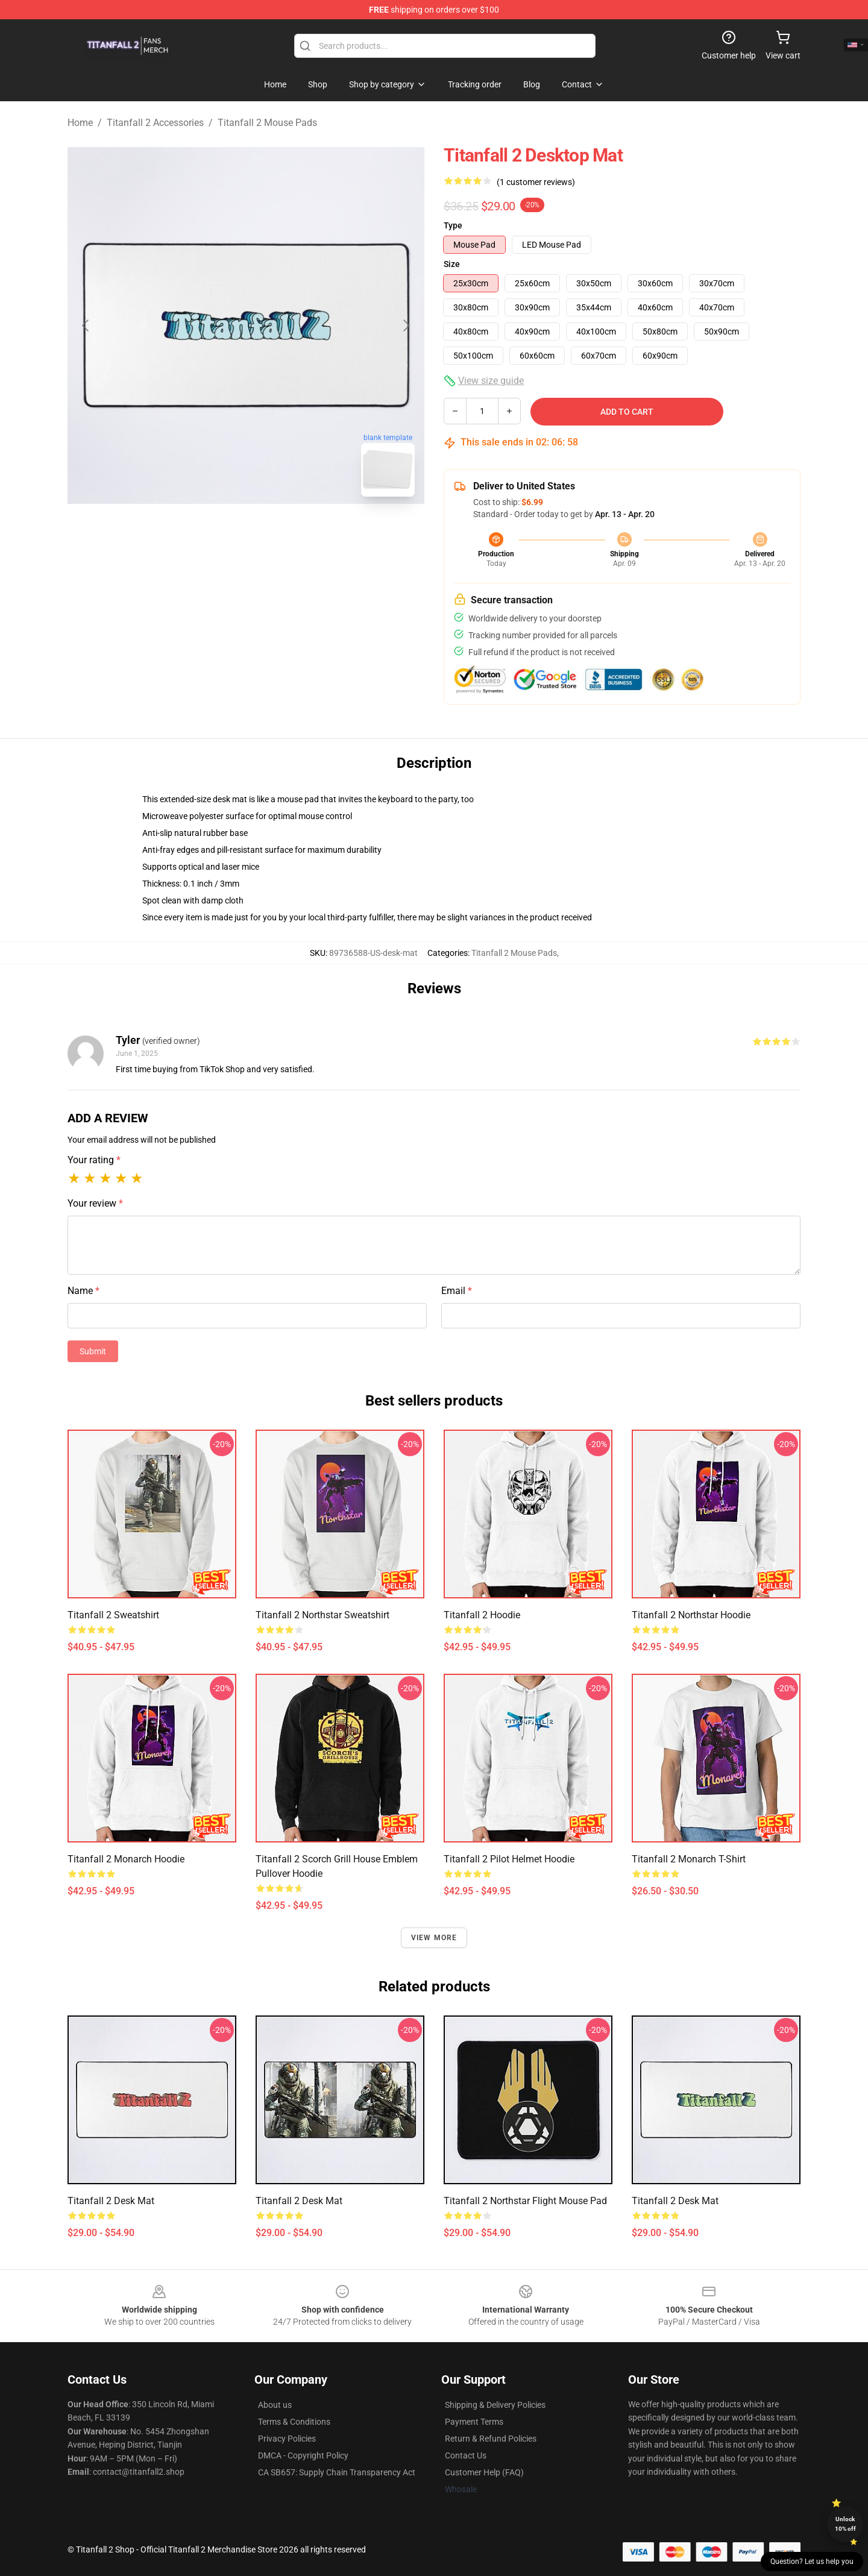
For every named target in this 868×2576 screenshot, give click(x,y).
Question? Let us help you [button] (812, 2561)
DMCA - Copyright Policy (303, 2455)
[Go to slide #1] (215, 532)
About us (275, 2405)
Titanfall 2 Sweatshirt (113, 1615)
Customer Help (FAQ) (484, 2472)
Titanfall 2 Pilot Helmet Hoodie (509, 1859)
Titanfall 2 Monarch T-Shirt (689, 1859)
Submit (93, 1351)
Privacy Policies (287, 2438)
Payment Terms (474, 2422)
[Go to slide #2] (277, 532)
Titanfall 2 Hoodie (482, 1615)
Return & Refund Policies (490, 2438)
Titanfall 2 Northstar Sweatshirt (322, 1615)
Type (453, 225)
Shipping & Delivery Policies (495, 2405)
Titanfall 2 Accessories (155, 122)
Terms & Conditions (294, 2422)
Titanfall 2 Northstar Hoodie (691, 1615)
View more (434, 1938)
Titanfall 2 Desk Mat (111, 2201)
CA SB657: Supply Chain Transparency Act (336, 2472)
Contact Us (465, 2455)
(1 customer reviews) (536, 182)
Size (452, 264)
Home (80, 122)
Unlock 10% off (845, 2524)
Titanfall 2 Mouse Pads (267, 122)
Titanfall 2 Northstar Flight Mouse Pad (525, 2201)
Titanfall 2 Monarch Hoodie (126, 1859)
